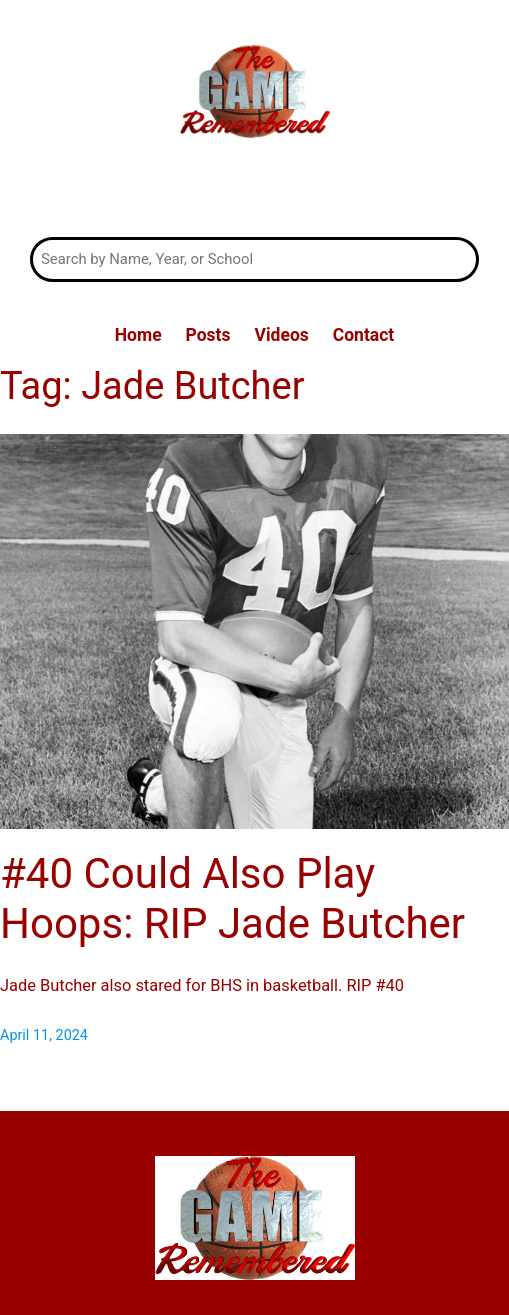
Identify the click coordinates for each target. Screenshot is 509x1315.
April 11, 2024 (44, 1035)
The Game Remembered (254, 190)
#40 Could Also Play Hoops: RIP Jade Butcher (232, 898)
